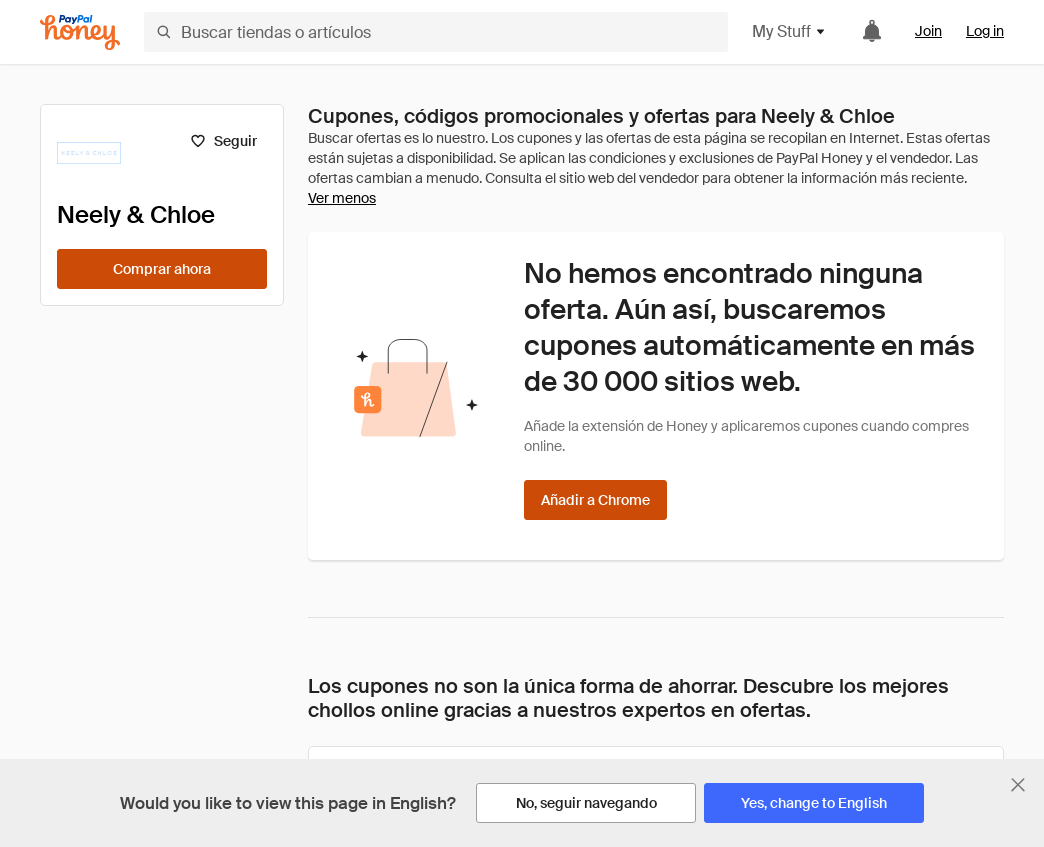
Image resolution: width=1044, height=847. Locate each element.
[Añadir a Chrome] (595, 500)
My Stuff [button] (789, 31)
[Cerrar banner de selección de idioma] (1018, 785)
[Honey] (80, 32)
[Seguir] (223, 141)
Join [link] (928, 31)
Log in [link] (985, 31)
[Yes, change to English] (814, 803)
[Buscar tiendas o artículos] (436, 32)
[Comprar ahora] (162, 269)
